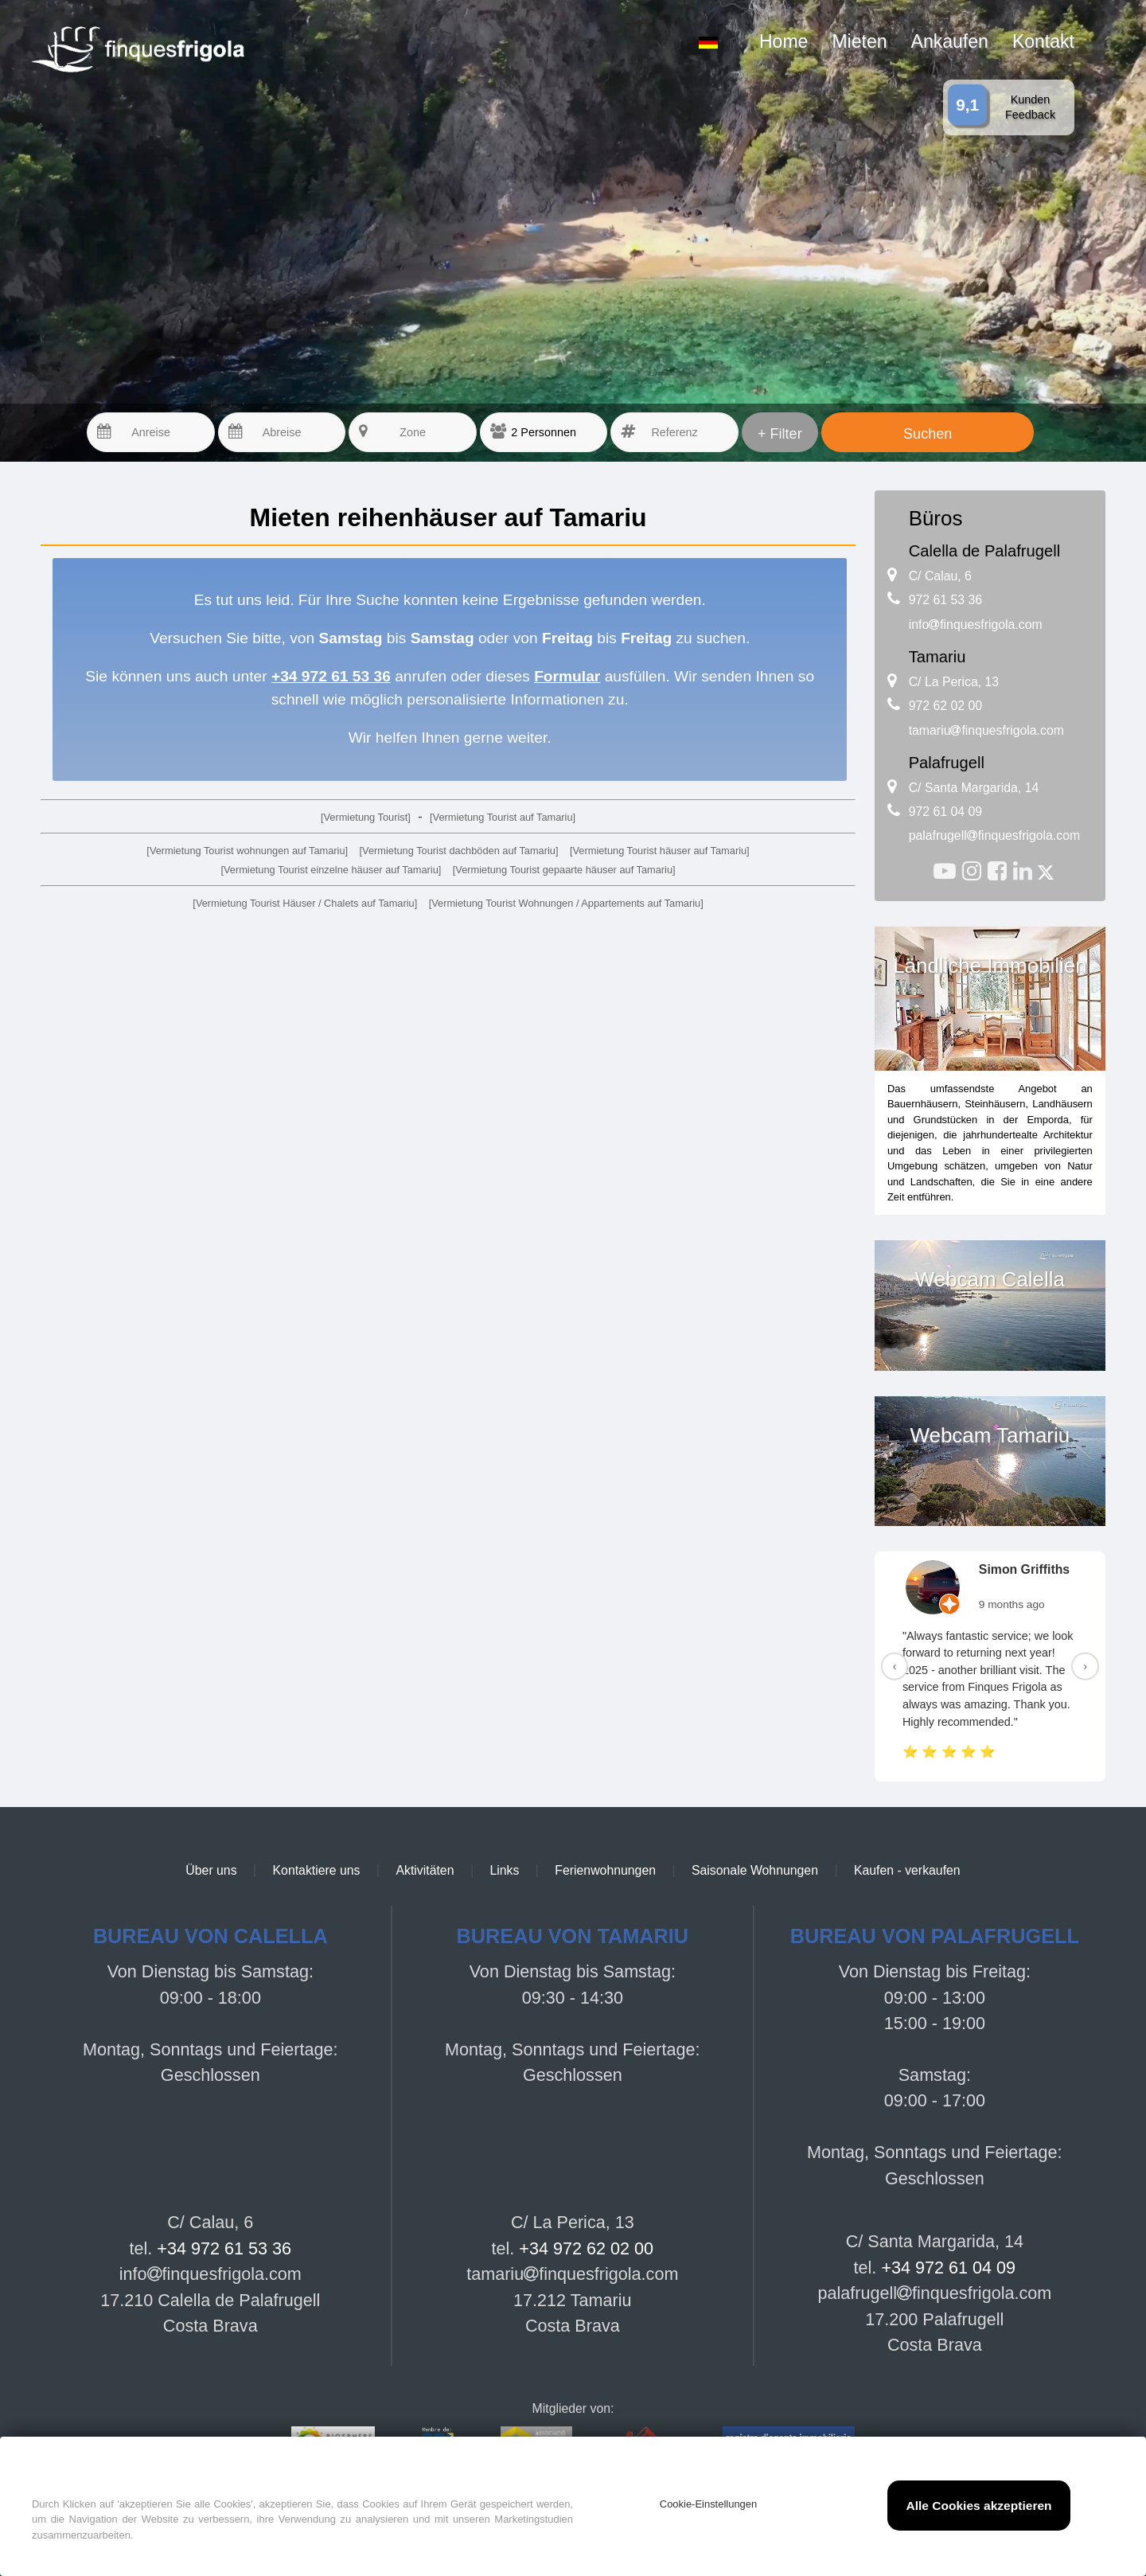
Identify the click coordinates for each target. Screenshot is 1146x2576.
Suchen (927, 434)
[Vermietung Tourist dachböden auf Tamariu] (459, 851)
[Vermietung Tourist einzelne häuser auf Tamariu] (330, 870)
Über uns (210, 1870)
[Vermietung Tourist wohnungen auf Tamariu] (247, 851)
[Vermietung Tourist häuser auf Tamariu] (660, 851)
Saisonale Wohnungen (755, 1870)
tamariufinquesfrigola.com (986, 730)
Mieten (859, 41)
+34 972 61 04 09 (948, 2267)
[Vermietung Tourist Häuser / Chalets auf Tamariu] (305, 903)
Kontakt (1043, 41)
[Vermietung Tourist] (366, 817)
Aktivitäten (425, 1870)
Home (783, 41)
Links (504, 1870)
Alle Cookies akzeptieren (978, 2505)
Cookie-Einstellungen (708, 2504)
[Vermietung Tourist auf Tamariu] (502, 817)
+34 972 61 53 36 (224, 2248)
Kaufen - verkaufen (907, 1870)
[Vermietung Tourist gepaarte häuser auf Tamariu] (564, 870)
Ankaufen (949, 41)
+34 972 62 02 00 (586, 2248)
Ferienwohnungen (605, 1870)
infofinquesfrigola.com (976, 624)
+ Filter (780, 434)
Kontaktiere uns (317, 1870)
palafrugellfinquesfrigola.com (995, 835)
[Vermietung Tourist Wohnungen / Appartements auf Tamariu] (566, 903)
